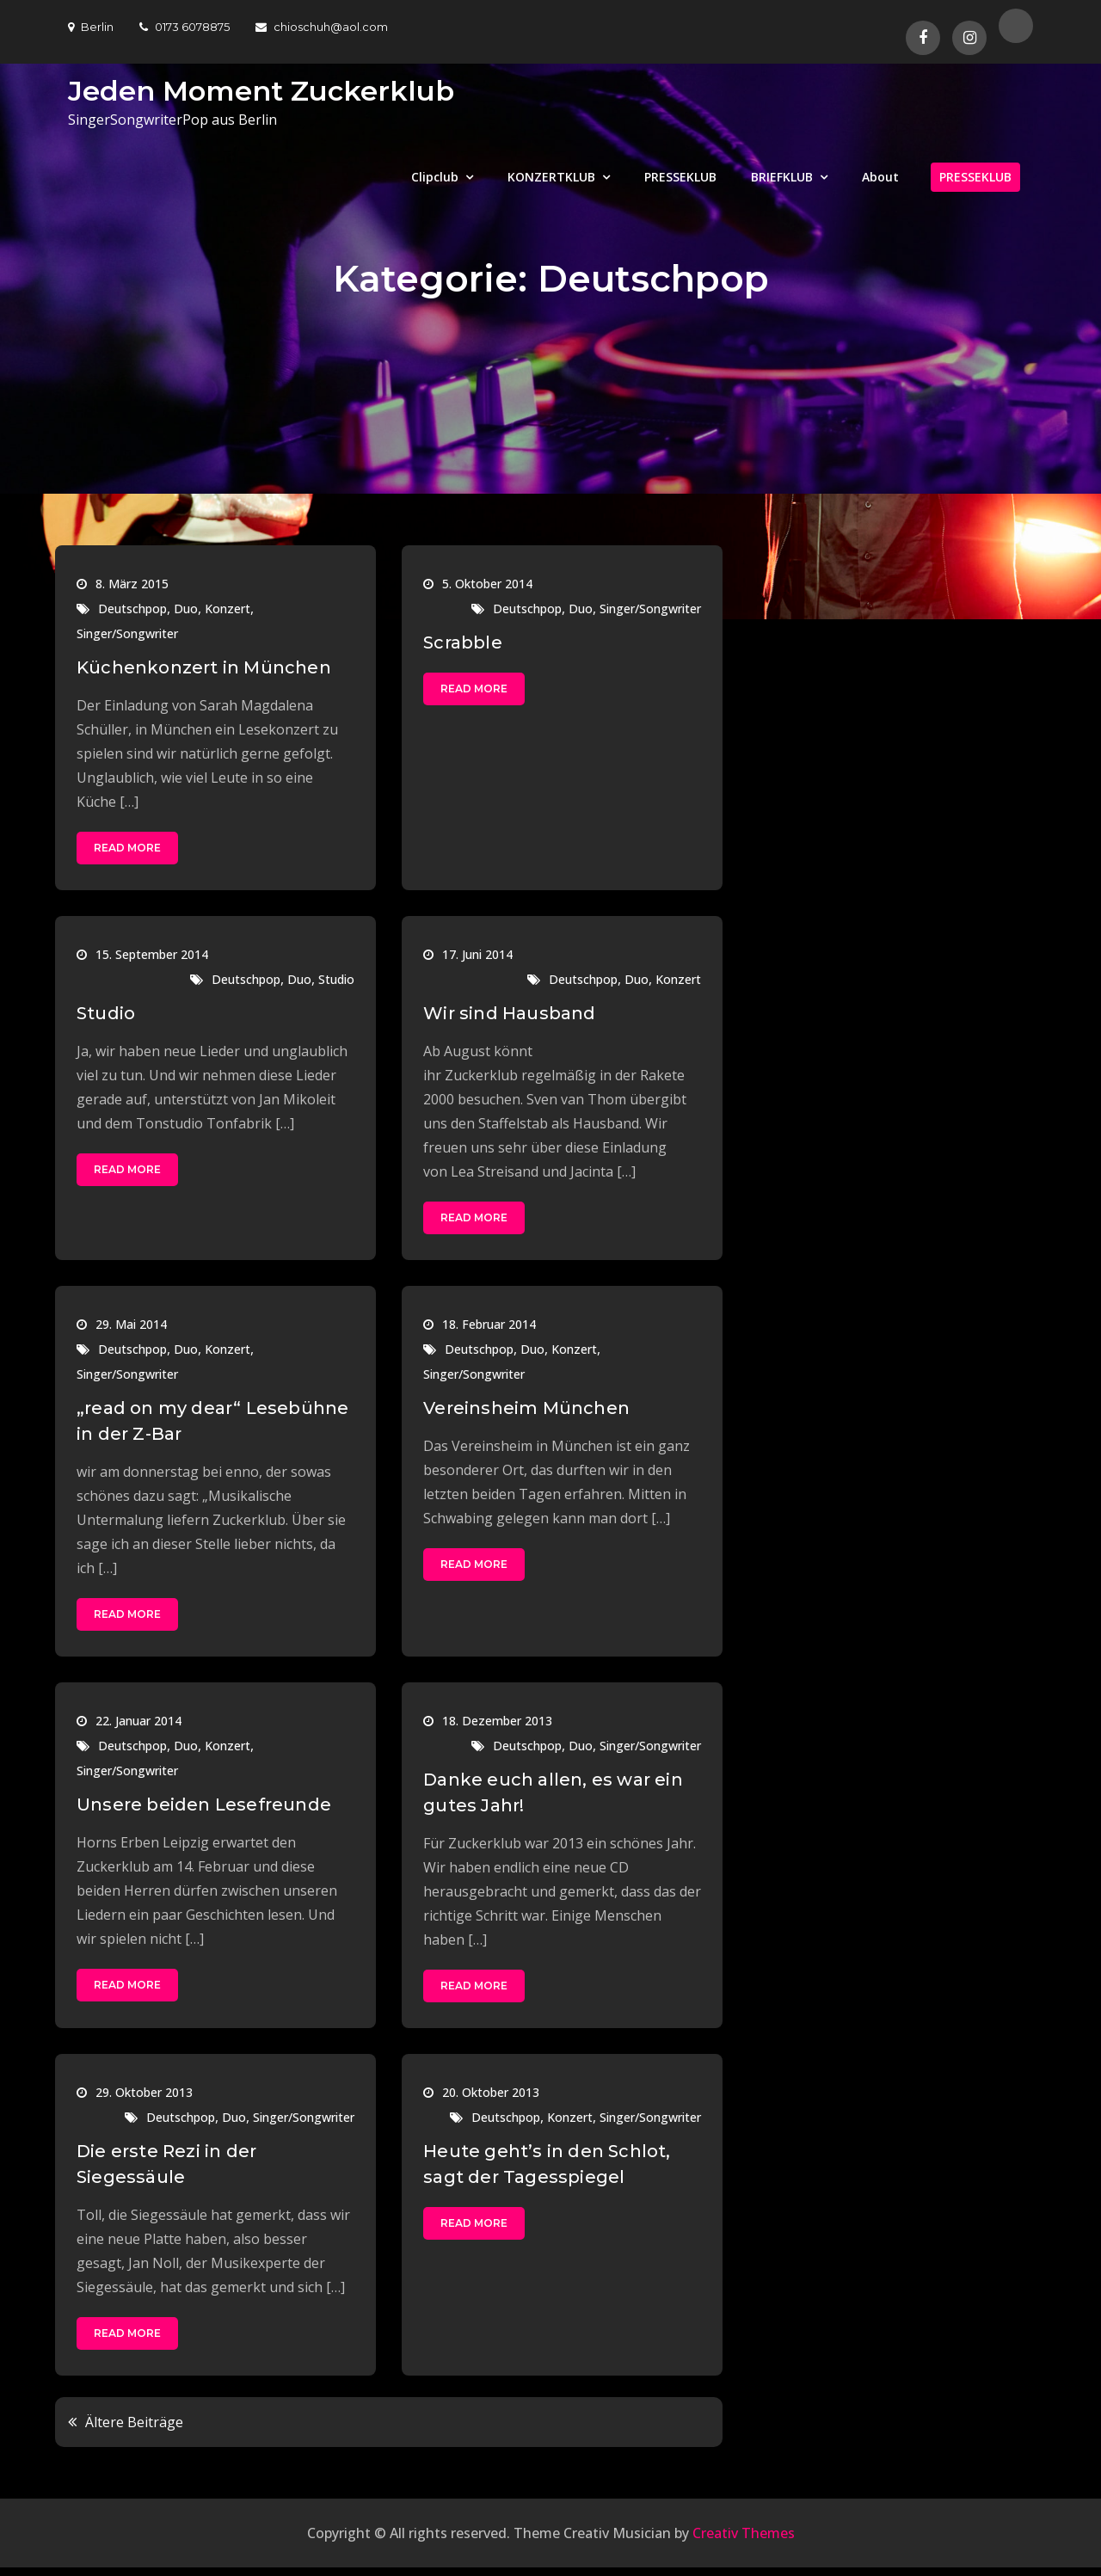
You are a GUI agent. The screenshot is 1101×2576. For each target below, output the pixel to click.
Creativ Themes (743, 2533)
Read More (127, 847)
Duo (186, 608)
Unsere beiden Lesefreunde (204, 1804)
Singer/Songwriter (127, 633)
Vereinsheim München (526, 1408)
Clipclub (434, 177)
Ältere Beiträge (134, 2422)
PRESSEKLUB (680, 177)
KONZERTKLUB (551, 177)
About (880, 177)
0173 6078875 (184, 27)
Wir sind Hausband (509, 1013)
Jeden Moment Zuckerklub (261, 91)
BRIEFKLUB (782, 177)
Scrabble (462, 642)
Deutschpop (132, 608)
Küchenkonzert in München (204, 667)
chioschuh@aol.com (321, 27)
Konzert (227, 608)
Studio (336, 979)
